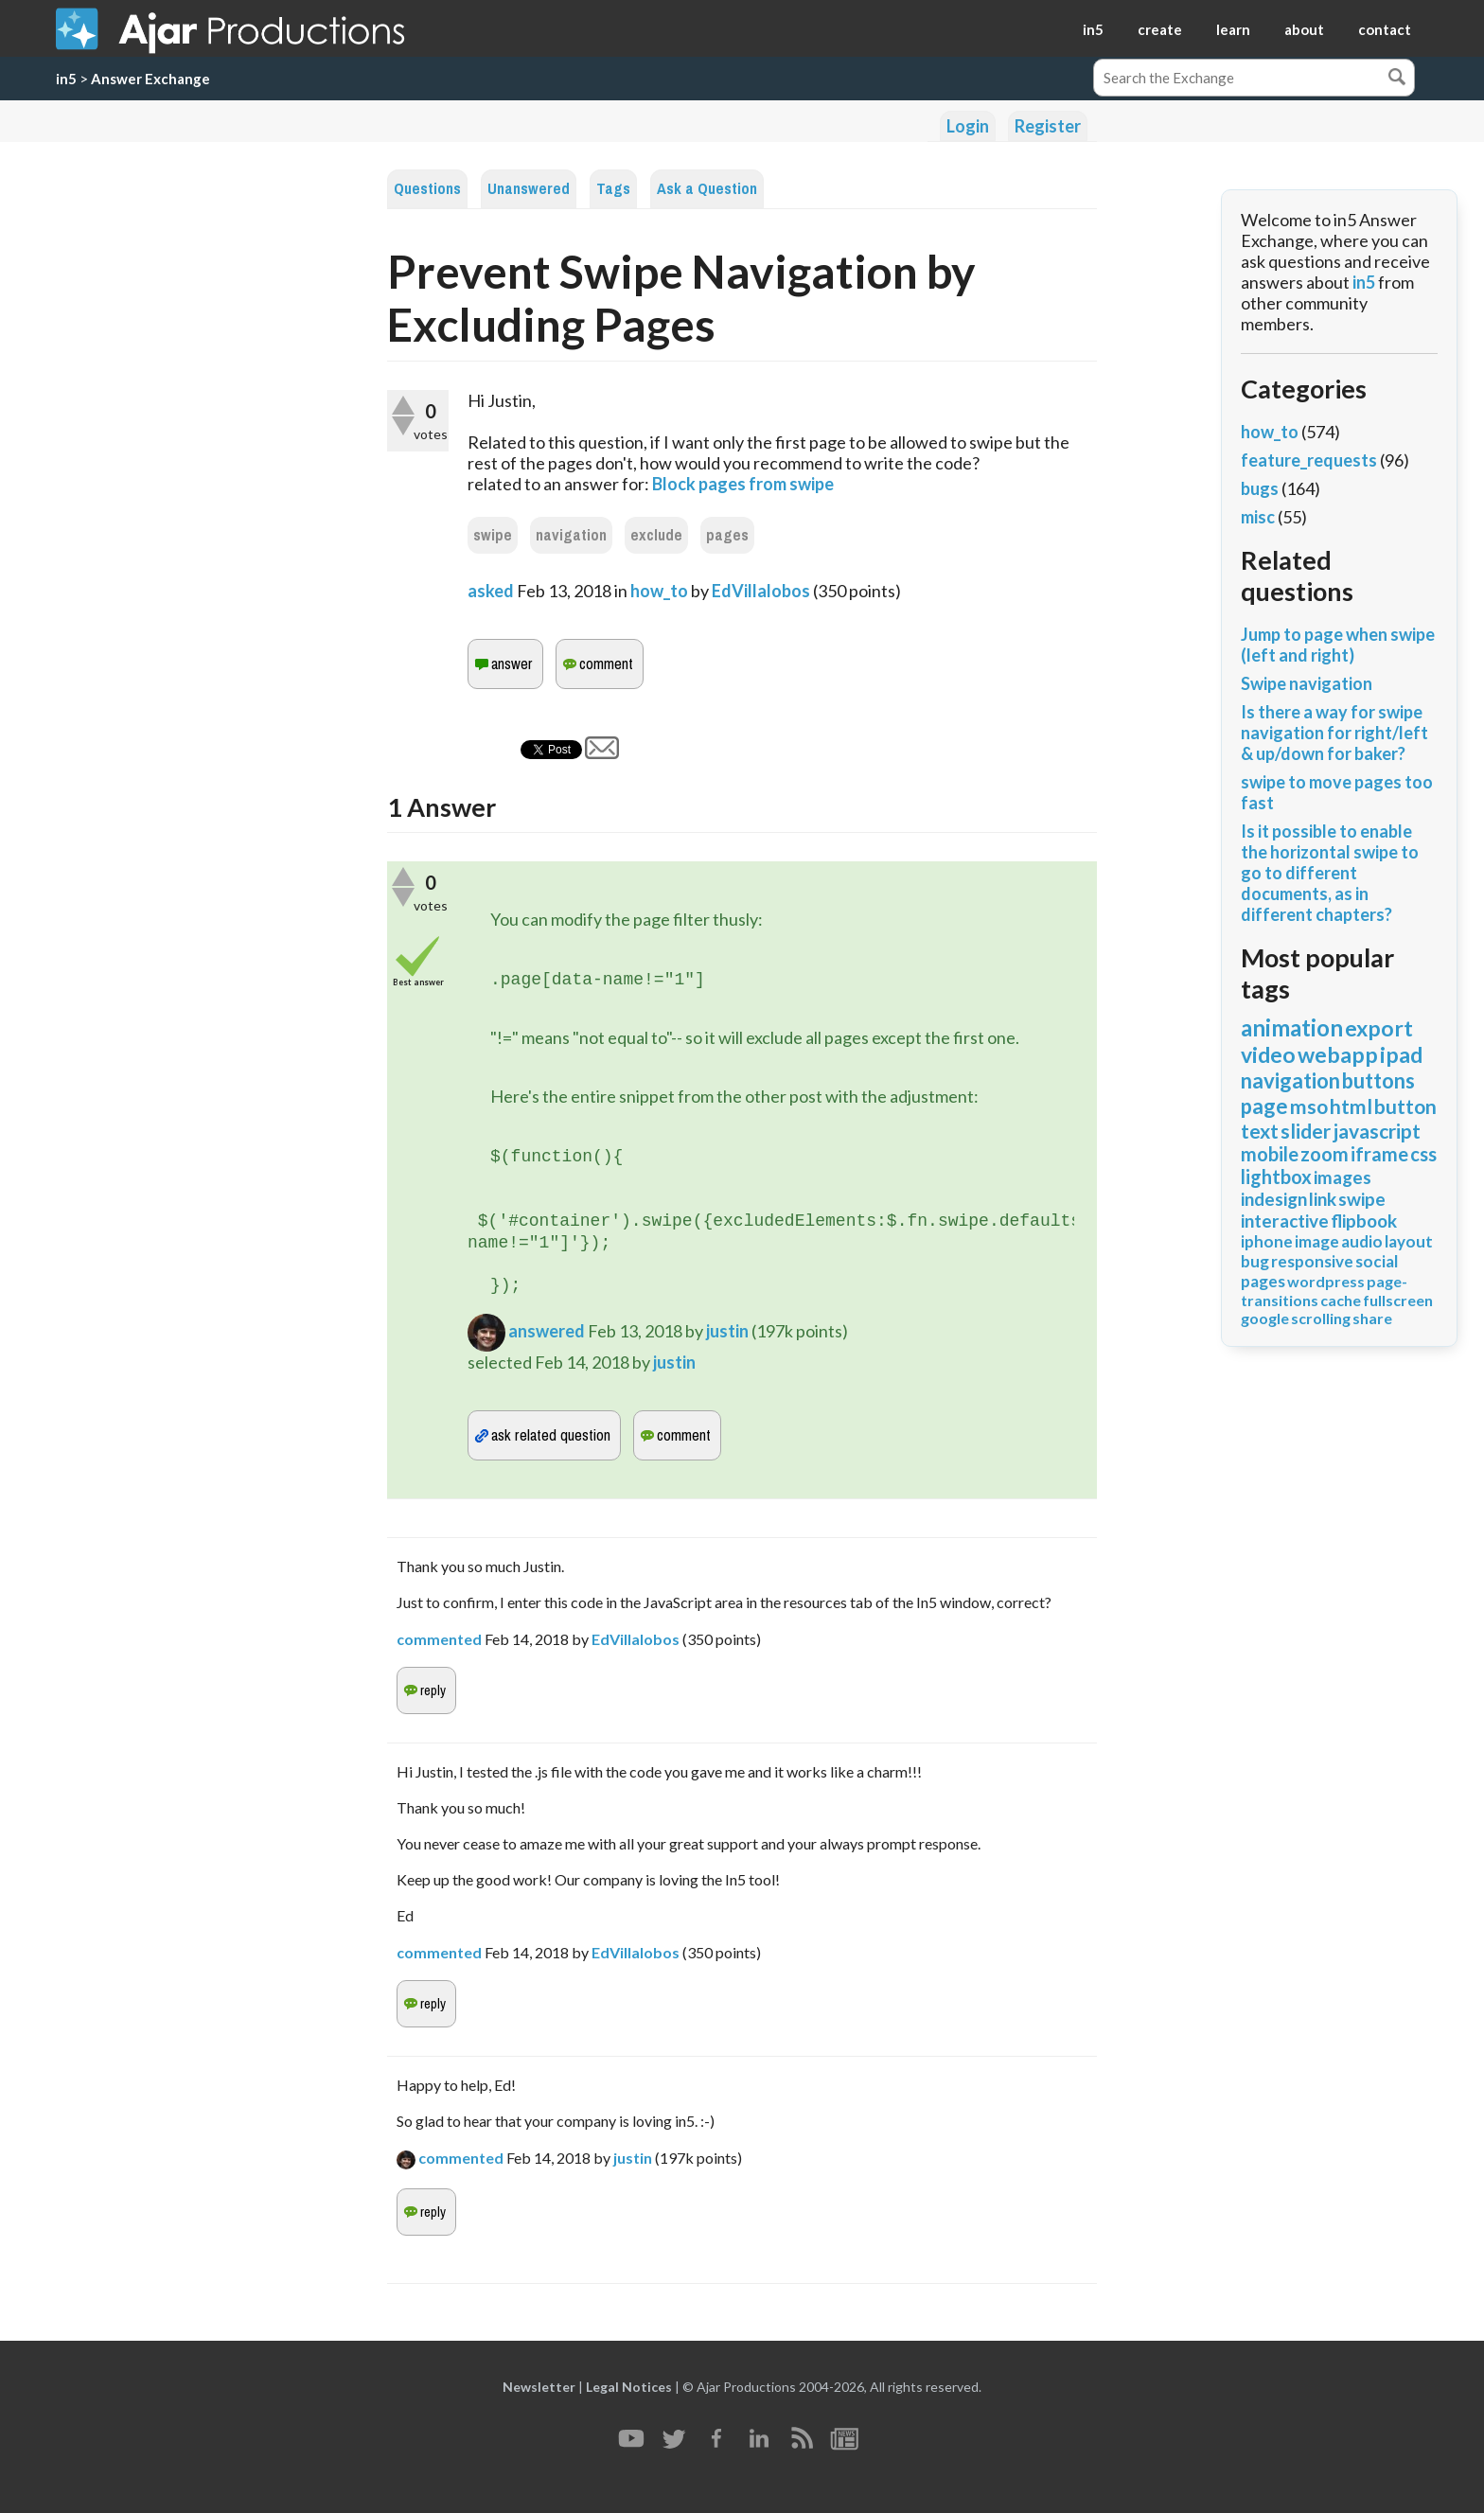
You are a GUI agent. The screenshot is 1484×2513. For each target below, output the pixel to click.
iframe (1379, 1153)
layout (1409, 1241)
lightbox (1276, 1176)
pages (727, 535)
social (1376, 1261)
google (1265, 1318)
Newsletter (539, 2387)
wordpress (1326, 1281)
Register (1048, 125)
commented (439, 1639)
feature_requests (1309, 460)
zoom (1324, 1153)
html (1351, 1106)
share (1372, 1318)
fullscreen (1398, 1300)
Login (967, 125)
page (1264, 1106)
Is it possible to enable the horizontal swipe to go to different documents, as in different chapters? (1330, 873)
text (1260, 1130)
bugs (1260, 488)
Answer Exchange (150, 78)
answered (546, 1330)
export (1379, 1028)
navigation (571, 535)
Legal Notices (629, 2387)
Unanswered (528, 189)
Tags (613, 189)
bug (1255, 1261)
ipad (1401, 1054)
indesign (1274, 1199)
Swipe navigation (1306, 683)
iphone (1267, 1241)
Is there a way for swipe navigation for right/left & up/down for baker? (1334, 732)
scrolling (1321, 1318)
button (1405, 1106)
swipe (492, 535)
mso (1309, 1106)
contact (1384, 29)
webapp (1338, 1054)
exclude (656, 535)
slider (1306, 1130)
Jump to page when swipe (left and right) (1338, 644)
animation (1292, 1027)
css (1423, 1153)
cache (1340, 1300)
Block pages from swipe (743, 483)
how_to (659, 590)
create (1160, 29)
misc (1258, 516)
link (1322, 1199)
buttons (1378, 1080)
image (1317, 1241)
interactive (1285, 1220)
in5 (1093, 29)
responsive (1312, 1261)
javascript (1377, 1130)
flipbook (1364, 1220)
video (1268, 1054)
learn (1233, 29)
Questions (427, 189)
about (1304, 29)
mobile (1269, 1153)
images (1342, 1177)
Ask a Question (707, 189)
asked (491, 590)
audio (1362, 1241)
